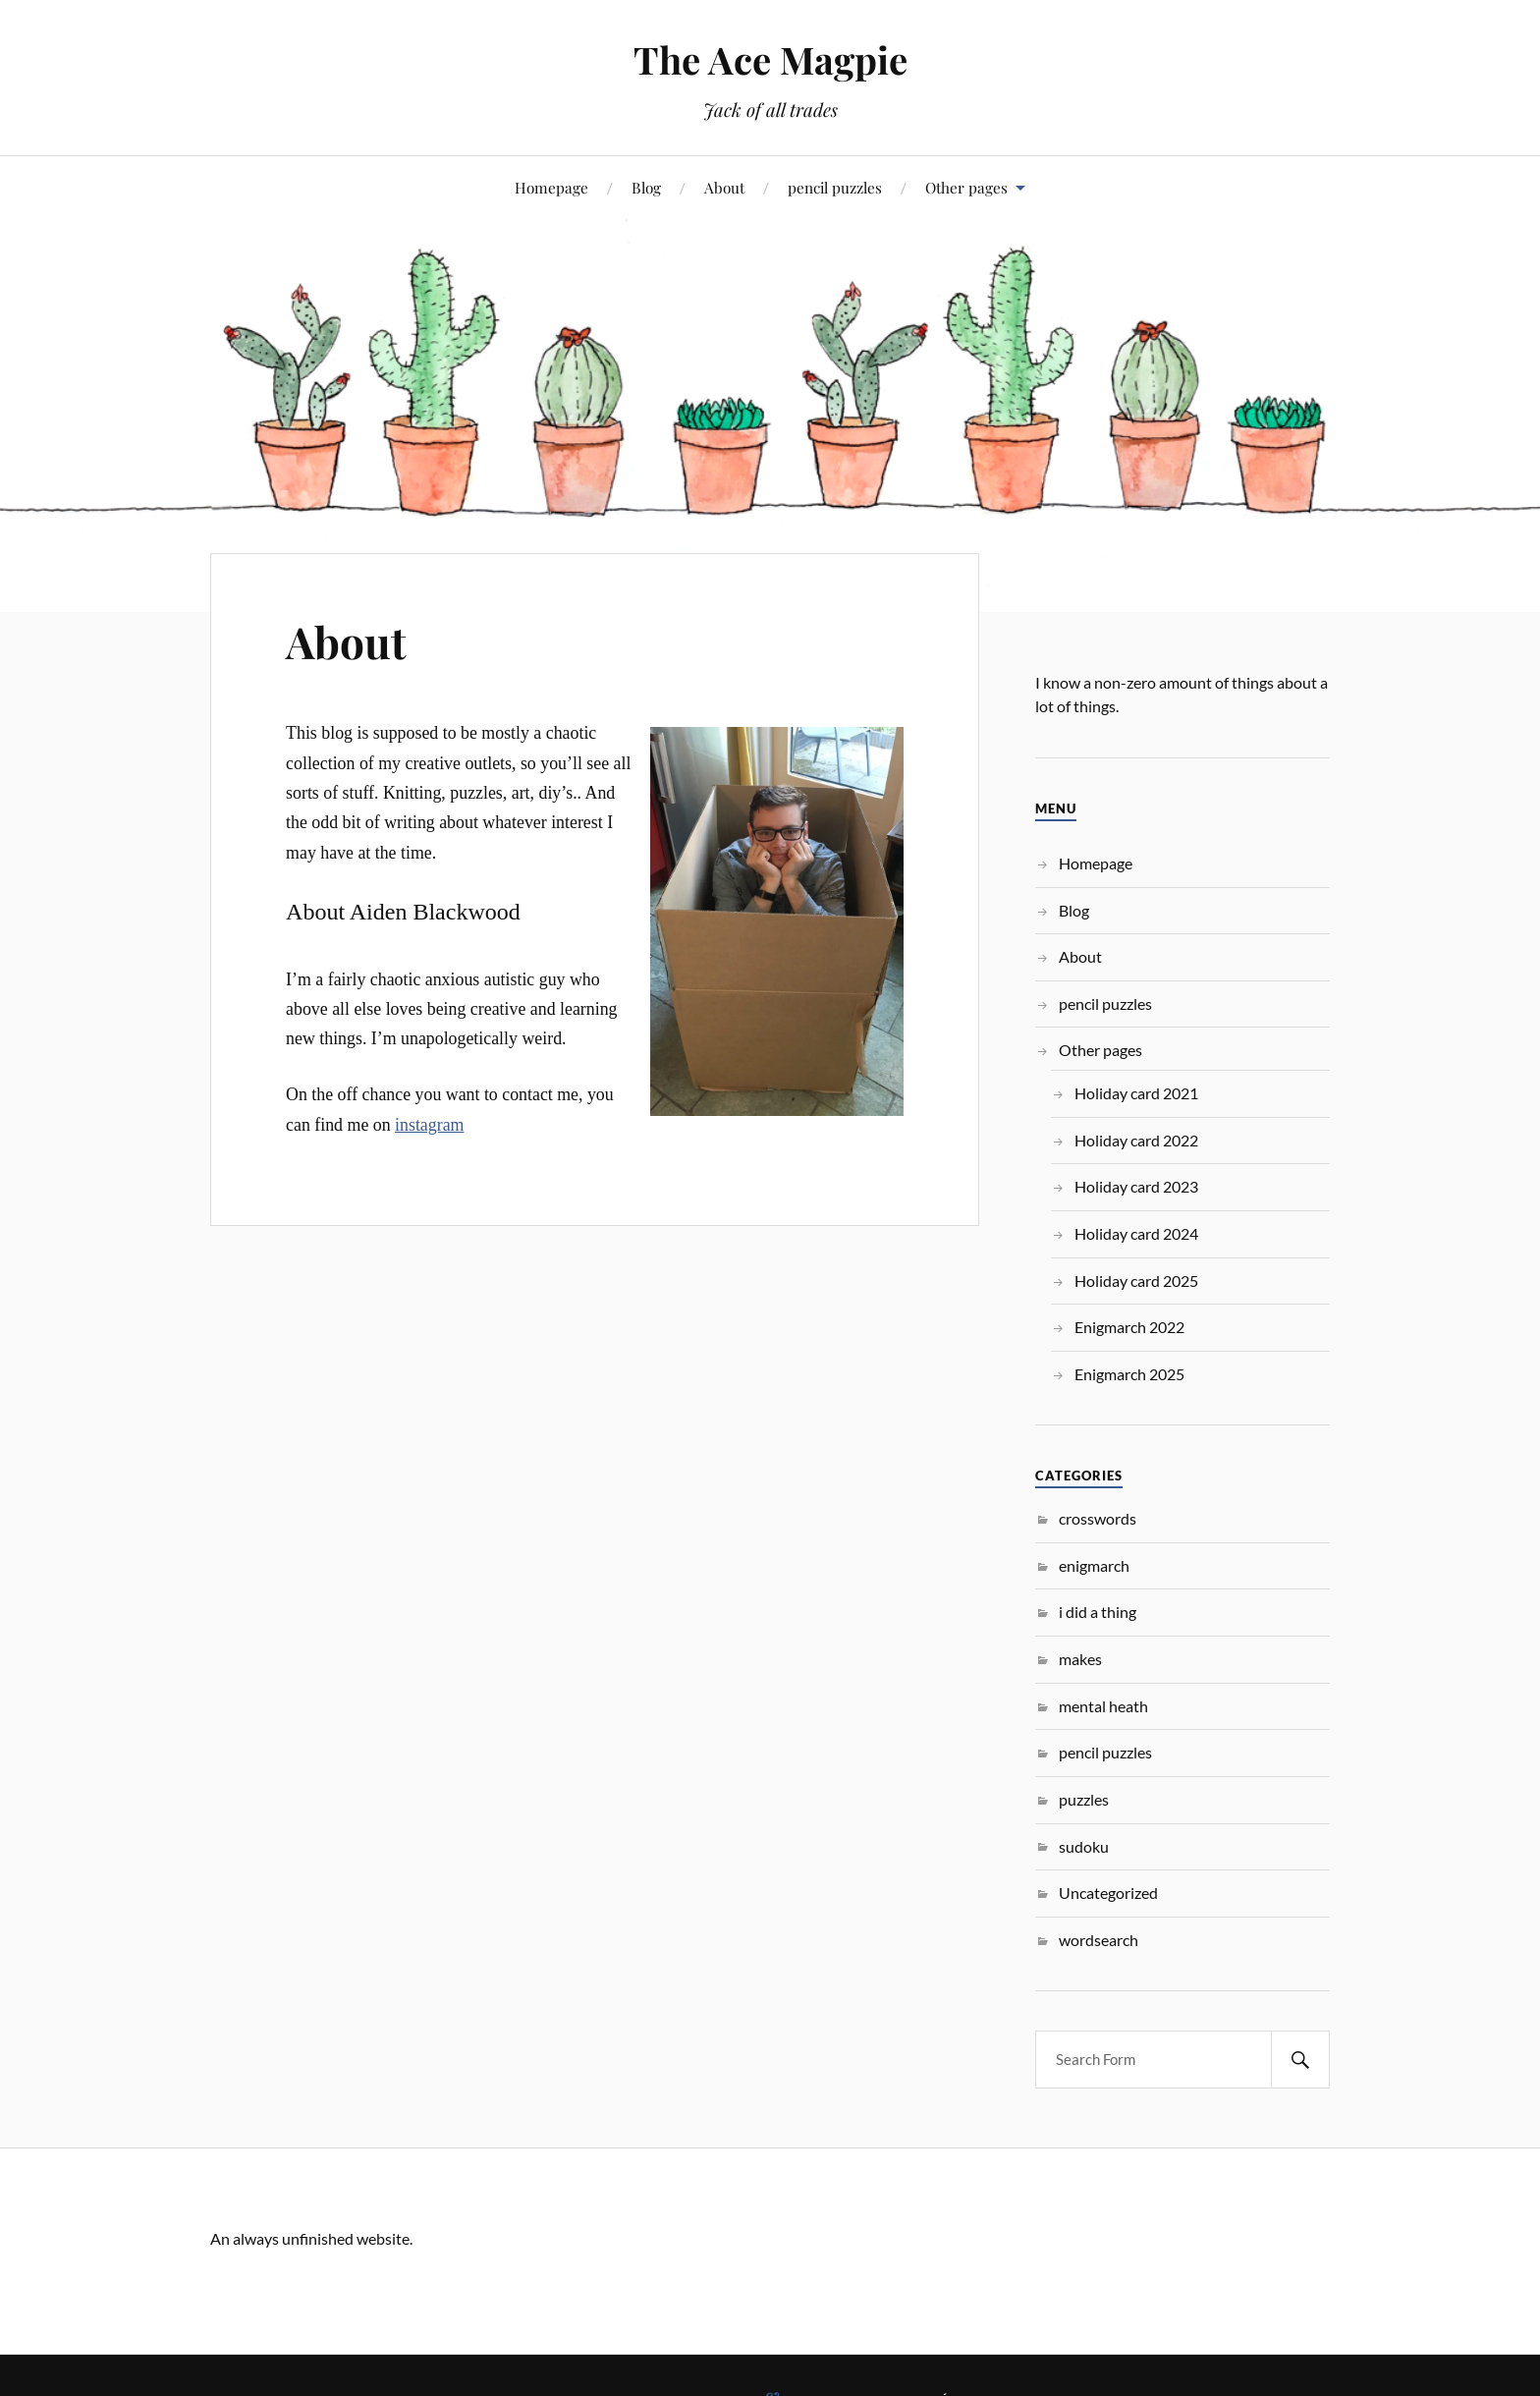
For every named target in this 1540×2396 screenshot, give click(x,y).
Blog (646, 187)
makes (1080, 1658)
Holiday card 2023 (1136, 1186)
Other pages (966, 187)
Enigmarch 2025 (1129, 1374)
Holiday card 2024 (1136, 1233)
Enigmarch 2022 (1129, 1326)
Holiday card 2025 (1136, 1280)
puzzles (1084, 1799)
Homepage (551, 187)
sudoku (1084, 1846)
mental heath (1103, 1706)
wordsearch (1098, 1939)
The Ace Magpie (770, 59)
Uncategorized (1108, 1892)
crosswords (1097, 1518)
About (724, 187)
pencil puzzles (835, 187)
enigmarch (1094, 1565)
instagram (429, 1125)
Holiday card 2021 (1136, 1093)
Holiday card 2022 (1136, 1140)
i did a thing (1097, 1611)
